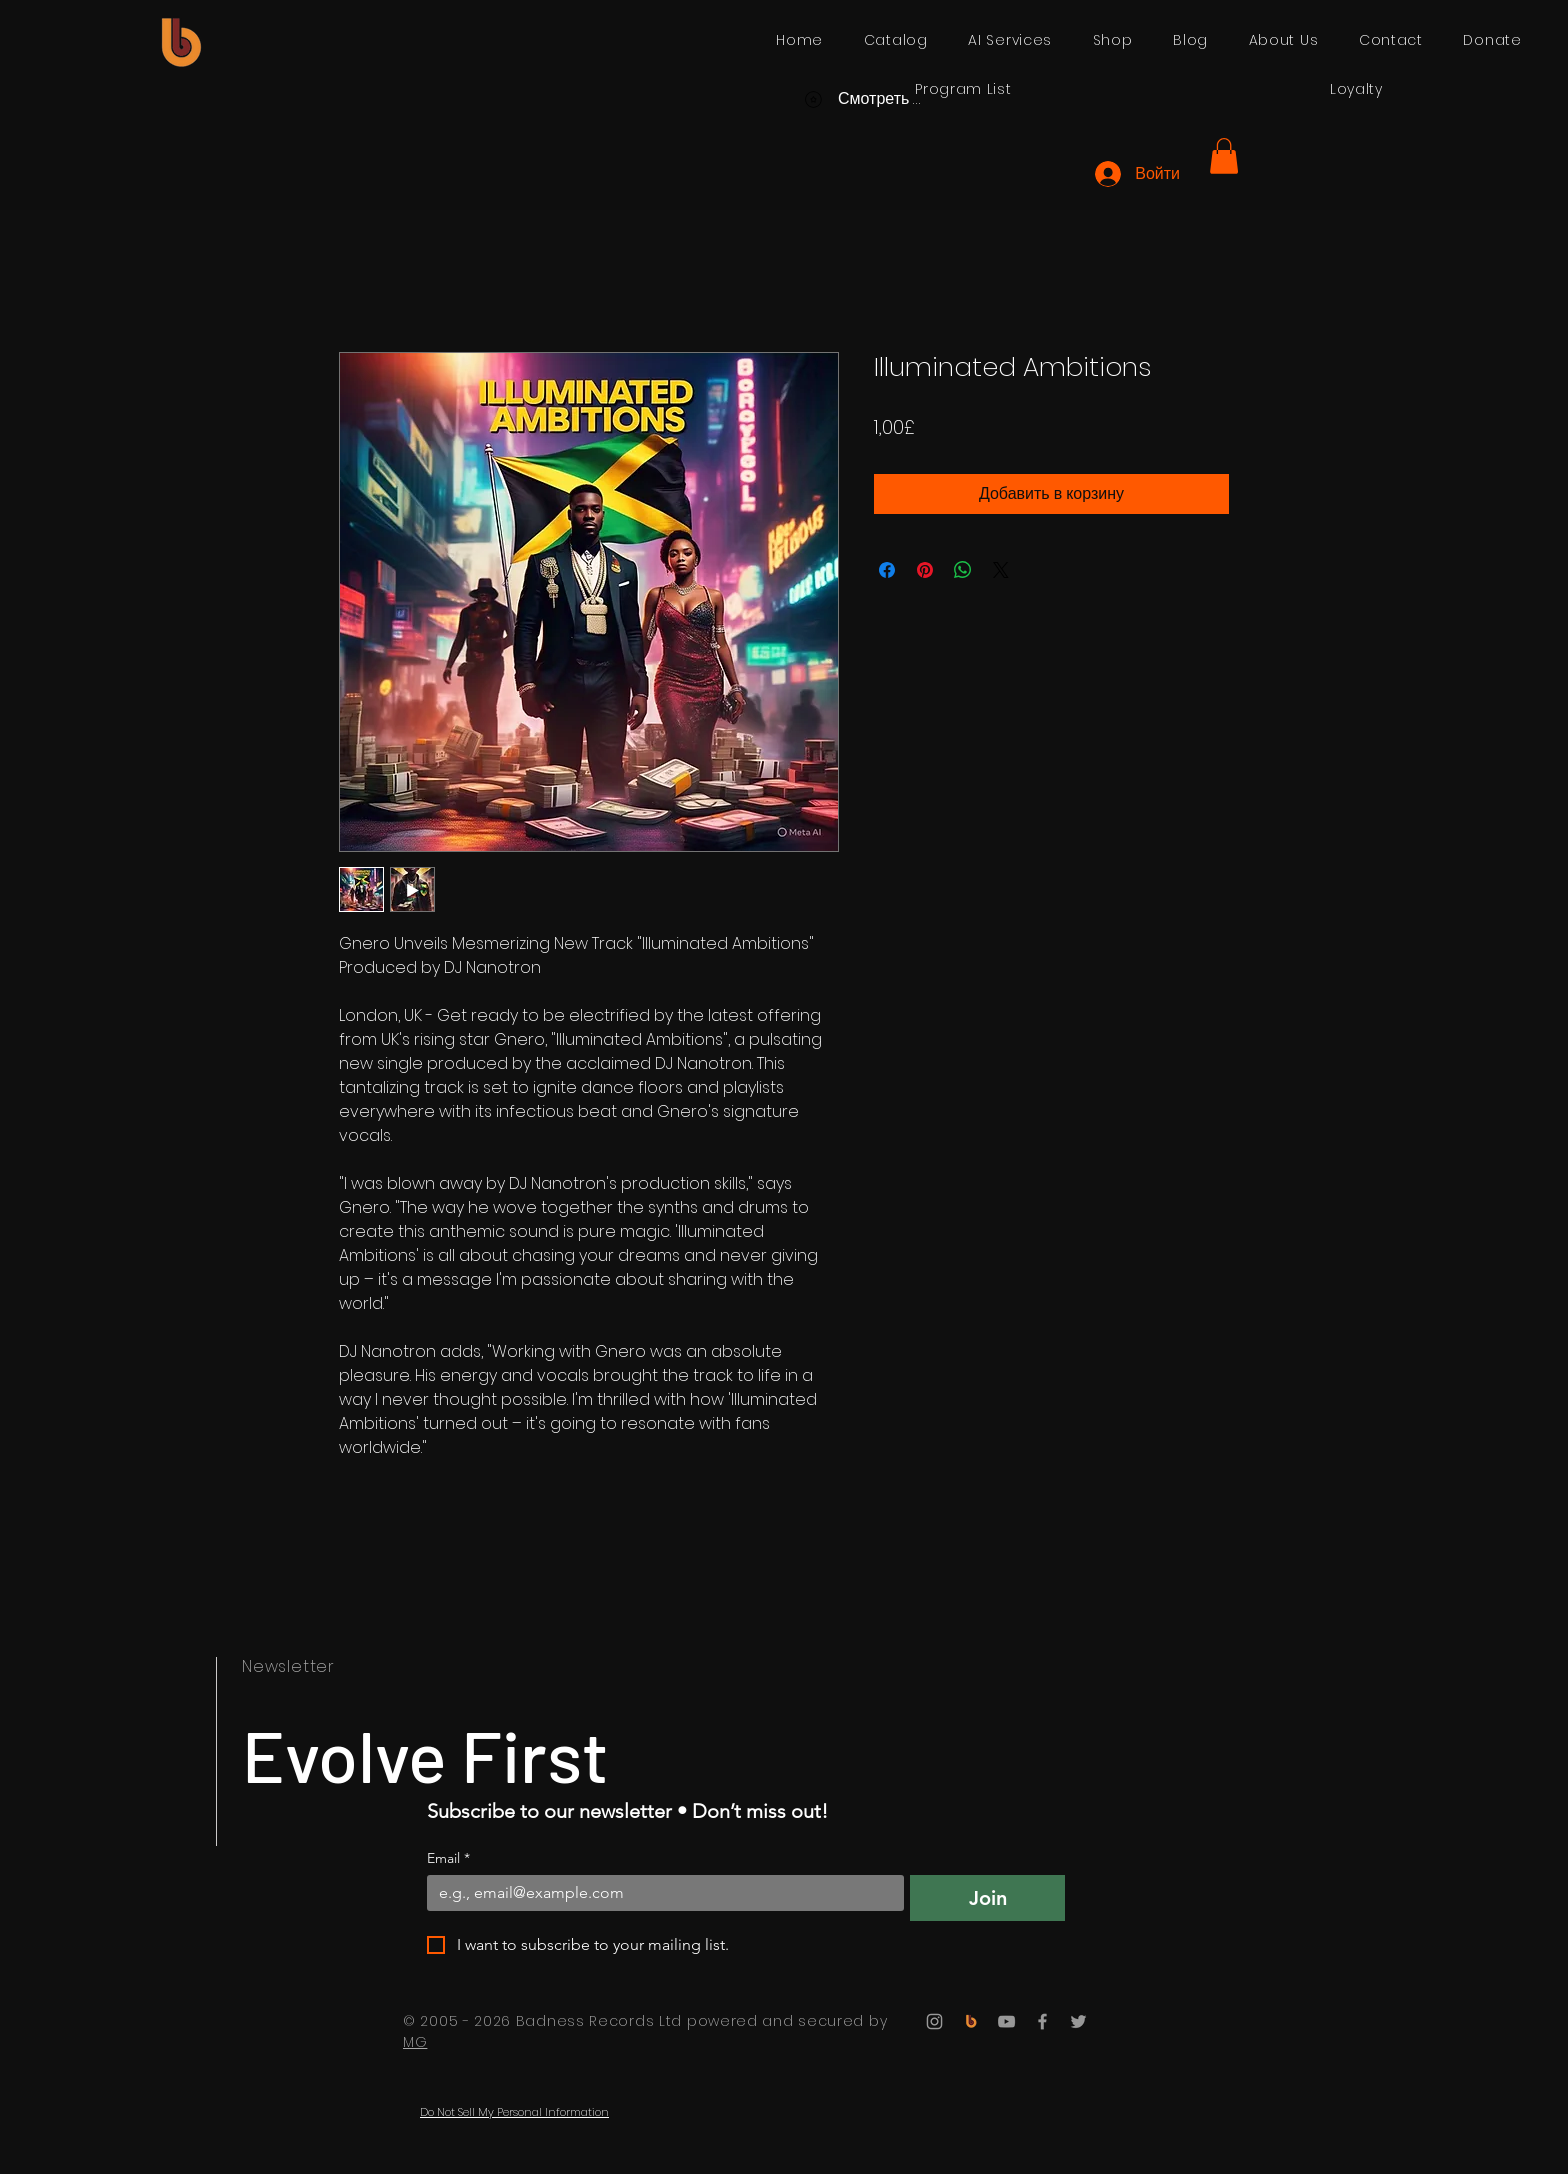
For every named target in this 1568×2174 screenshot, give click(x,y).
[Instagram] (934, 2021)
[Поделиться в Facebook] (887, 570)
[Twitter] (1078, 2021)
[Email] (659, 1893)
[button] (1224, 156)
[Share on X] (1001, 570)
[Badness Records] (970, 2021)
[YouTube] (1006, 2021)
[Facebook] (1042, 2021)
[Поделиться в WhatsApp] (963, 570)
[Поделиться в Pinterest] (925, 570)
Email (448, 1858)
